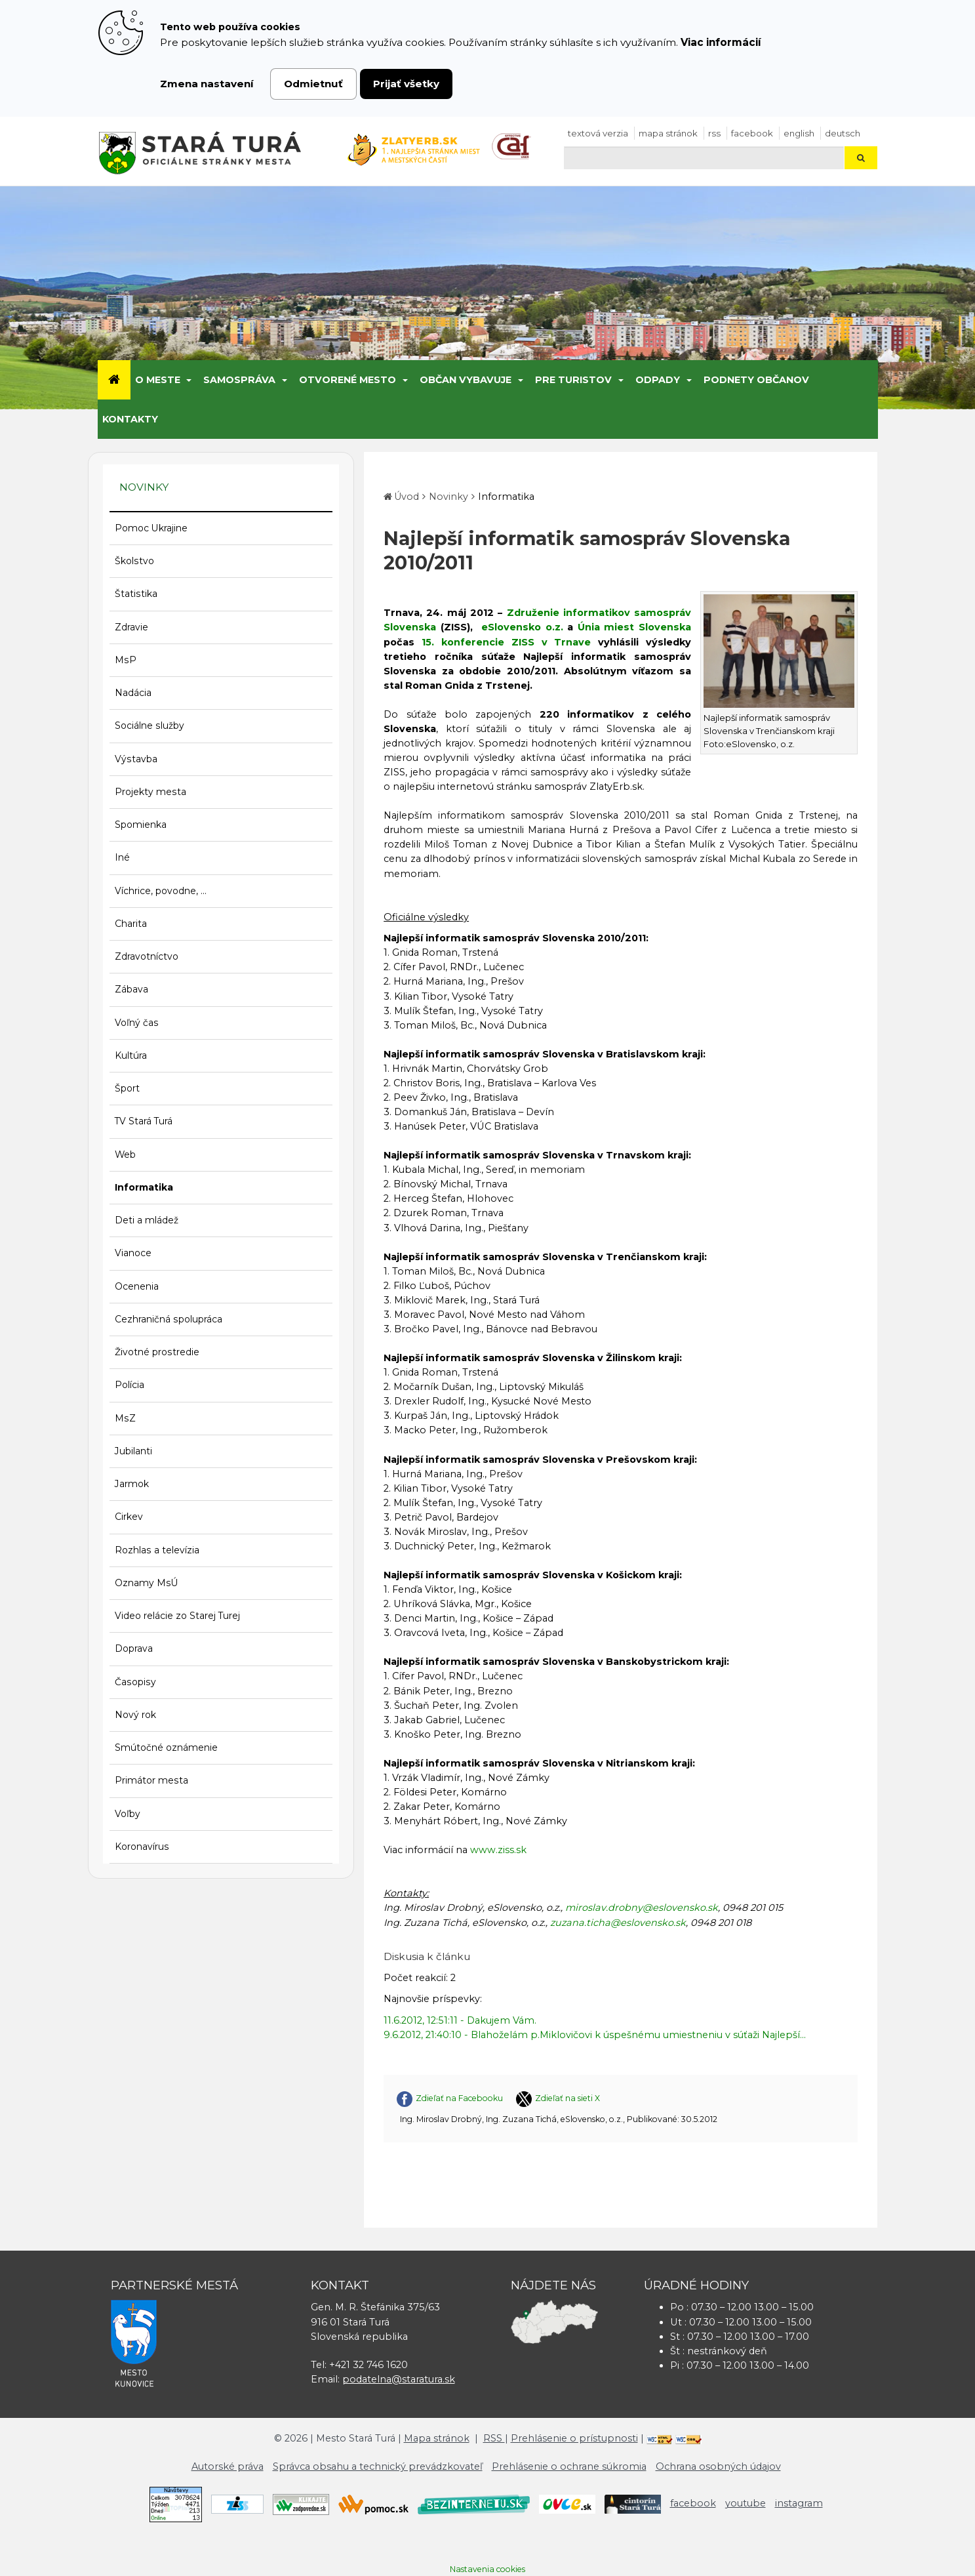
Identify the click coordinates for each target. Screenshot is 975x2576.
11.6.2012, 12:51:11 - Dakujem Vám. (460, 2020)
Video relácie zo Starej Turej (177, 1615)
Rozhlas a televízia (157, 1550)
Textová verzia (598, 133)
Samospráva (239, 380)
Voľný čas (137, 1022)
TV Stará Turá (143, 1121)
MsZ (125, 1418)
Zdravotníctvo (146, 956)
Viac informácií (721, 42)
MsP (125, 660)
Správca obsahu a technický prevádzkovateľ (378, 2466)
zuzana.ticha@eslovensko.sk (618, 1923)
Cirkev (129, 1516)
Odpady (657, 380)
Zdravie (131, 627)
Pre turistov (573, 380)
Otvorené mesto (347, 380)
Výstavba (136, 759)
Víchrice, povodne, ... (161, 891)
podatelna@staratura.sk (398, 2379)
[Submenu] (188, 379)
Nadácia (133, 692)
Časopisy (135, 1682)
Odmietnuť (313, 83)
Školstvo (134, 561)
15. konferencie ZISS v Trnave (506, 642)
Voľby (127, 1814)
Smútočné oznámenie (166, 1747)
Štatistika (136, 593)
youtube (745, 2503)
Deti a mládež (146, 1220)
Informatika (144, 1187)
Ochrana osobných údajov (718, 2466)
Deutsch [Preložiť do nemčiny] (842, 133)
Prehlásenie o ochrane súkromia (569, 2466)
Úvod (406, 496)
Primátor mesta (151, 1780)
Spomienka (141, 824)
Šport (127, 1088)
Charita (131, 923)
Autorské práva (227, 2466)
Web (125, 1154)
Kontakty (130, 419)
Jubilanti (133, 1451)
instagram (799, 2503)
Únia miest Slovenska (634, 627)
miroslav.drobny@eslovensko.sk (641, 1907)
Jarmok (132, 1484)
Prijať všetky (406, 83)
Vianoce (133, 1253)
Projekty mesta (150, 792)
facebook (752, 133)
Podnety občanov (756, 380)
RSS (714, 133)
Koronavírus (142, 1846)
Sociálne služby (149, 725)
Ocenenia (137, 1286)
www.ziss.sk (498, 1850)
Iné (122, 857)
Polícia (129, 1385)
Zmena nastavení (207, 83)
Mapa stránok (668, 133)
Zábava (131, 989)
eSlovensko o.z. (522, 627)
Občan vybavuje (465, 380)
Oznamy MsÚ (146, 1583)
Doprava (134, 1648)
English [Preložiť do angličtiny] (799, 133)
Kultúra (131, 1055)
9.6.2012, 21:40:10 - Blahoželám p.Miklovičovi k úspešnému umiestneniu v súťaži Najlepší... (595, 2035)
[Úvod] (114, 379)
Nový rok (135, 1714)
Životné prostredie (157, 1352)
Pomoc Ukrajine (151, 528)
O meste (157, 380)
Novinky (448, 496)
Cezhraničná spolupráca (168, 1319)
